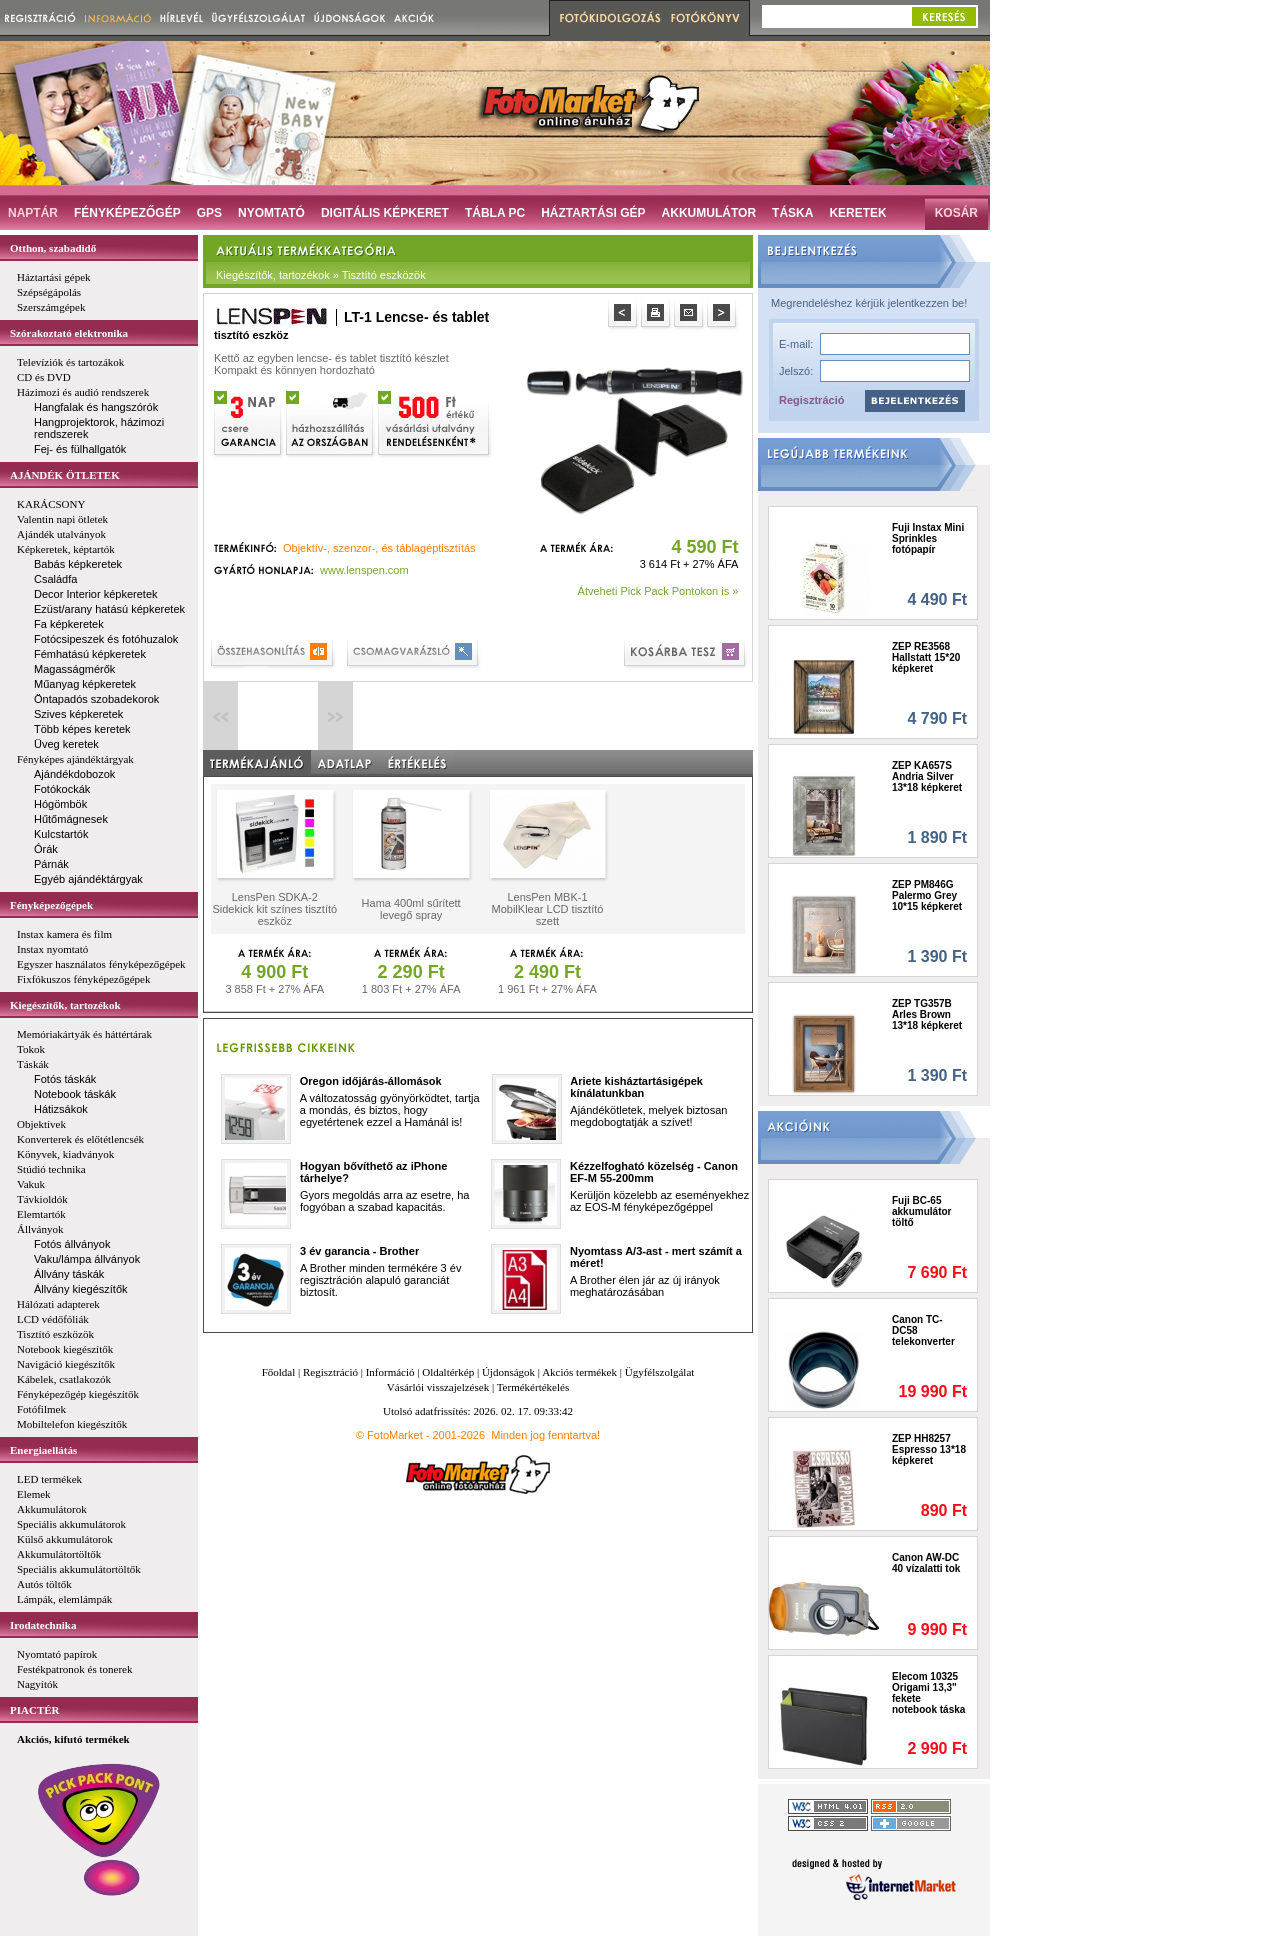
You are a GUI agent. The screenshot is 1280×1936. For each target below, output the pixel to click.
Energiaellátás (43, 1450)
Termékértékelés (533, 1387)
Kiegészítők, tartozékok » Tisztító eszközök (321, 275)
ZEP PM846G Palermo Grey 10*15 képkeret (927, 895)
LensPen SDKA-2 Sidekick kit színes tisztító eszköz (274, 909)
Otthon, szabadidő (53, 248)
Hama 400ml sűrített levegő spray (411, 909)
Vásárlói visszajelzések (438, 1387)
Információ (390, 1372)
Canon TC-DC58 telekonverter (923, 1330)
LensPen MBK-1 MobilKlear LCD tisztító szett (548, 909)
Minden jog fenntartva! (545, 1435)
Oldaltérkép (448, 1372)
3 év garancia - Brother (359, 1251)
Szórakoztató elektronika (69, 333)
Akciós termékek (579, 1372)
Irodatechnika (43, 1625)
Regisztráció (811, 400)
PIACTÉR (35, 1710)
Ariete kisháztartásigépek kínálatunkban (636, 1087)
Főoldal (279, 1372)
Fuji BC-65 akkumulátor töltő (921, 1211)
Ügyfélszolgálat (660, 1372)
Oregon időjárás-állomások (371, 1081)
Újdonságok (508, 1372)
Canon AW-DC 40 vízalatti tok (926, 1563)
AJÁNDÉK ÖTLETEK (65, 475)
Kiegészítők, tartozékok (65, 1005)
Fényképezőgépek (51, 905)
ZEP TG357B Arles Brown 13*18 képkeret (927, 1014)
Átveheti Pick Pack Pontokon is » (658, 591)
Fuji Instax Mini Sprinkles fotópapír (928, 538)
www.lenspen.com (364, 570)
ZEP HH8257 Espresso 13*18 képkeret (929, 1449)
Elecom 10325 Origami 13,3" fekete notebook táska (928, 1693)
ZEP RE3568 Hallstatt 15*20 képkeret (926, 657)
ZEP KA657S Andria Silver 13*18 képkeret (927, 776)
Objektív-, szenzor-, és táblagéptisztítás (379, 548)
